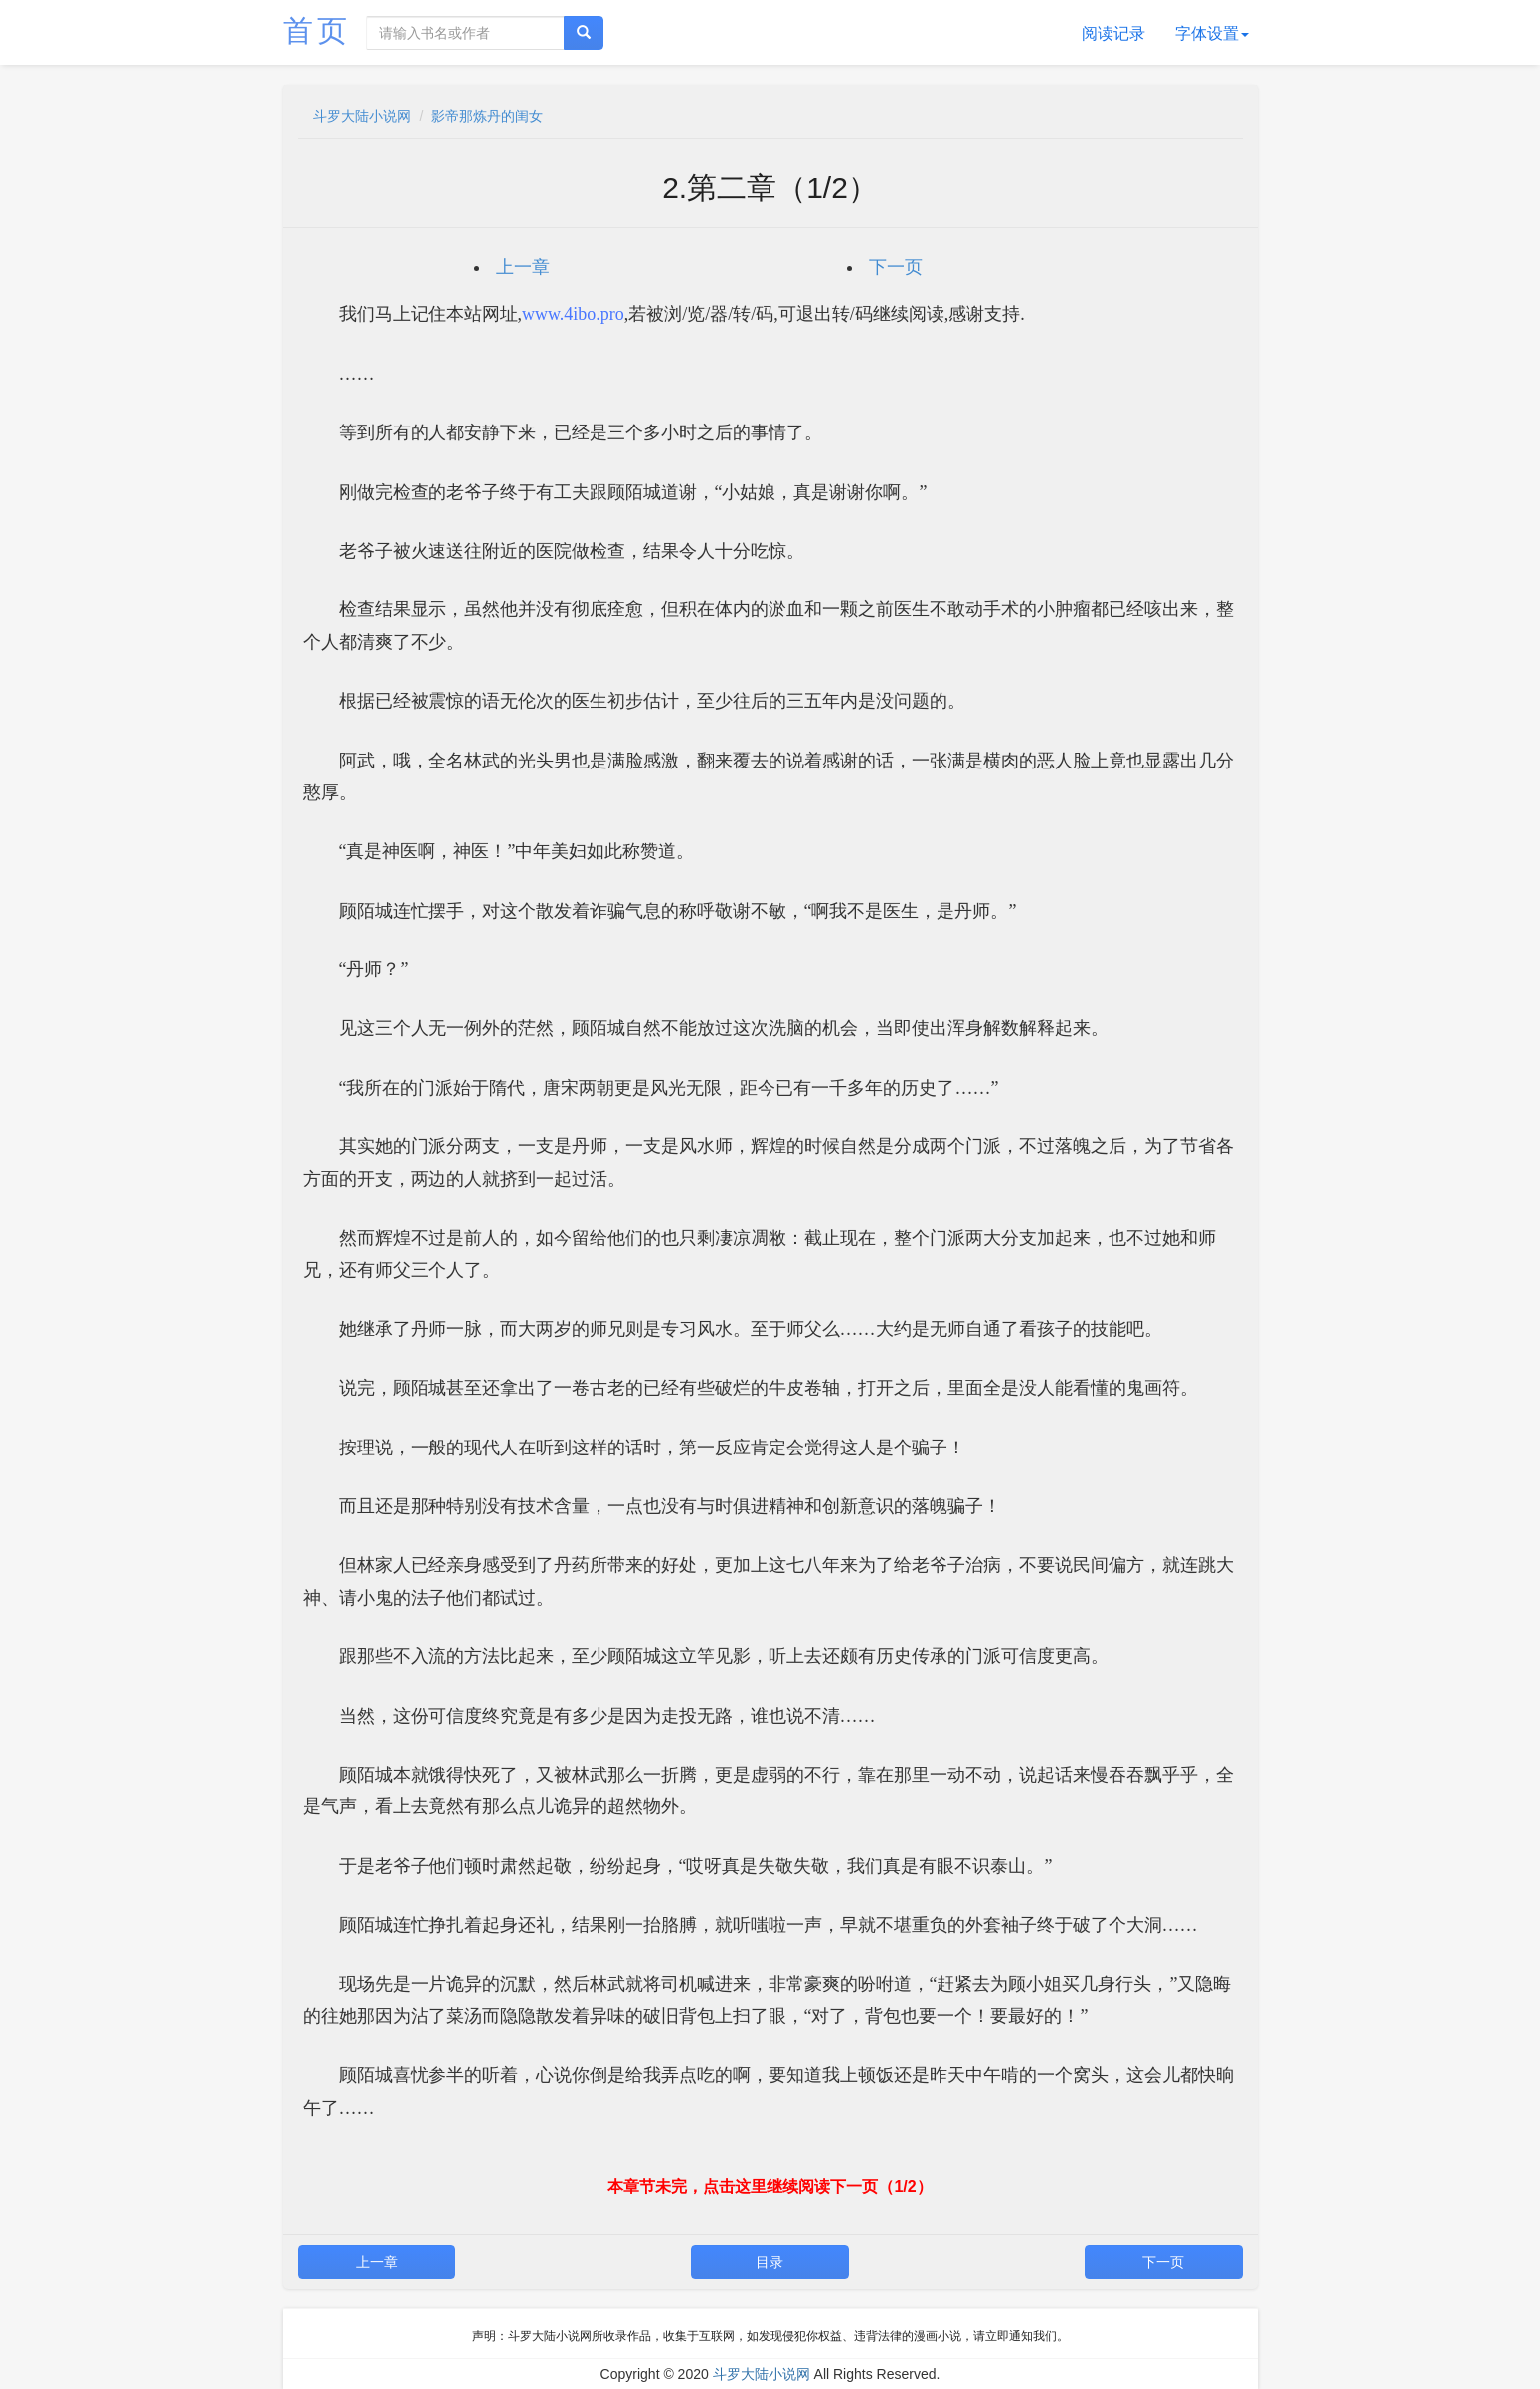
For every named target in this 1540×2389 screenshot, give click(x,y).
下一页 (896, 267)
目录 (769, 2262)
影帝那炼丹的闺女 (487, 116)
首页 (317, 30)
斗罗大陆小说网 (362, 116)
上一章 (523, 267)
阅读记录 (1113, 33)
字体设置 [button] (1212, 33)
